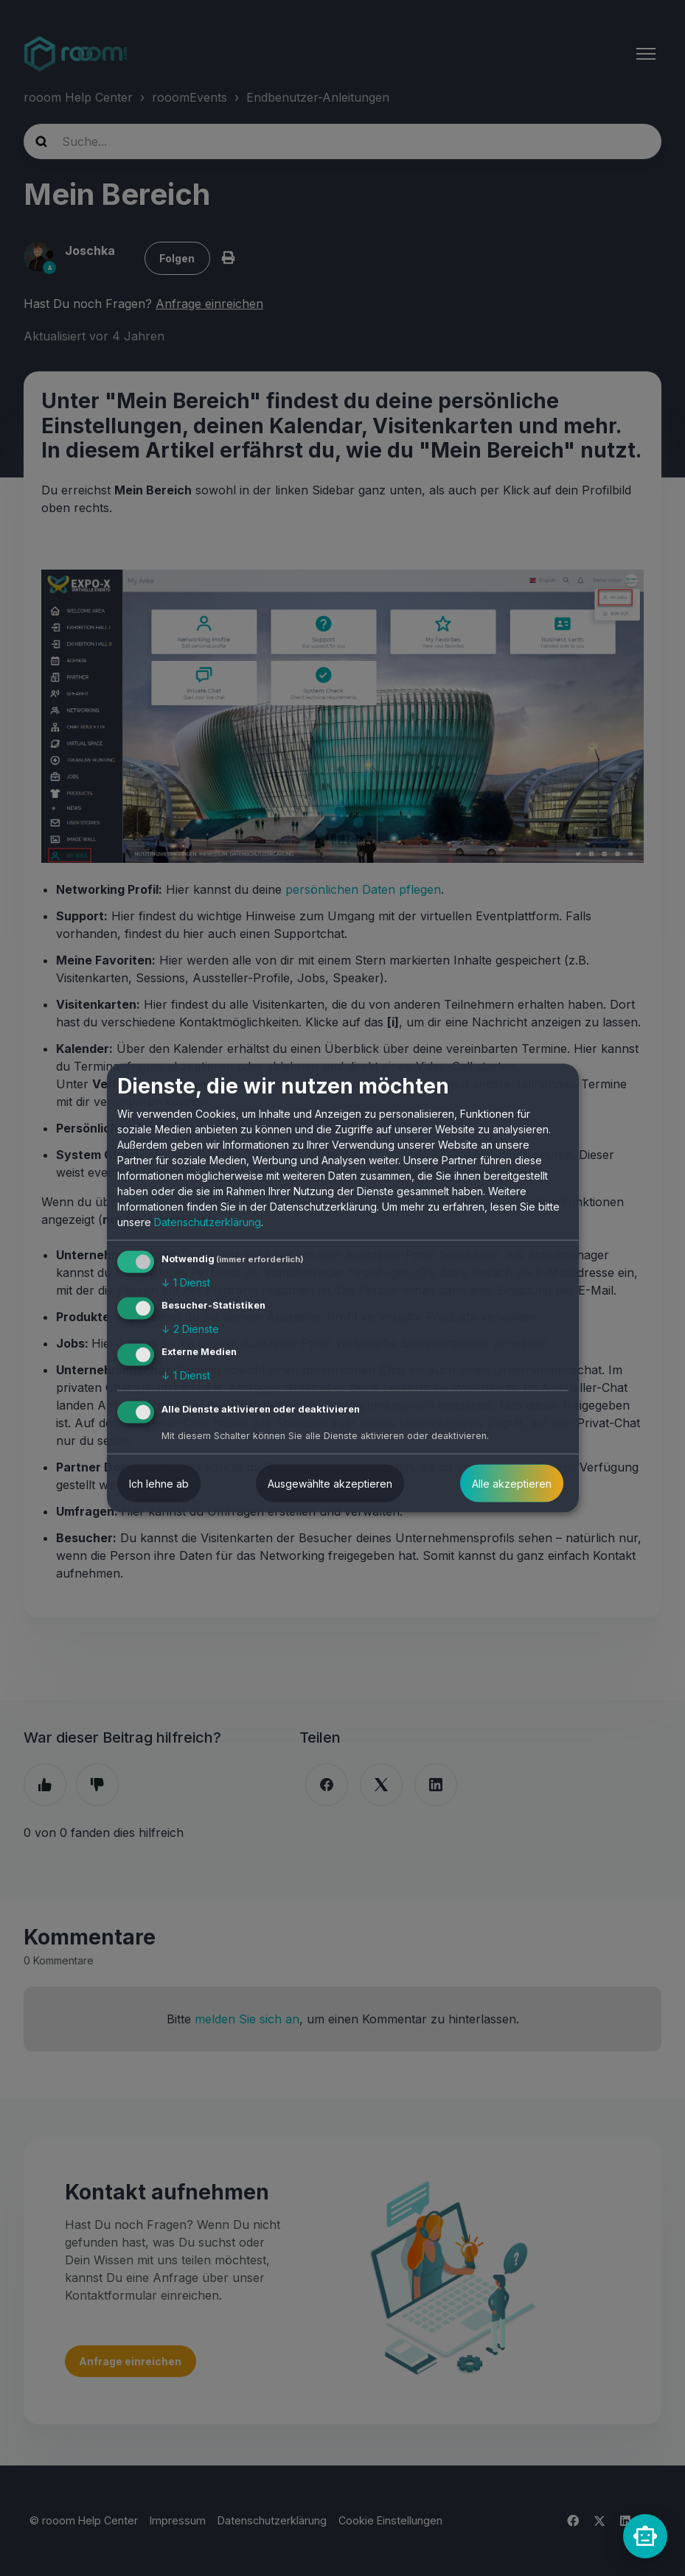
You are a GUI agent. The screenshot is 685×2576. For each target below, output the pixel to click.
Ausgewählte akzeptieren (330, 1483)
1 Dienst (185, 1282)
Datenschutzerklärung (207, 1222)
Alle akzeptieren (512, 1483)
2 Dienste (190, 1329)
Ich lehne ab (159, 1483)
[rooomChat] (645, 2536)
